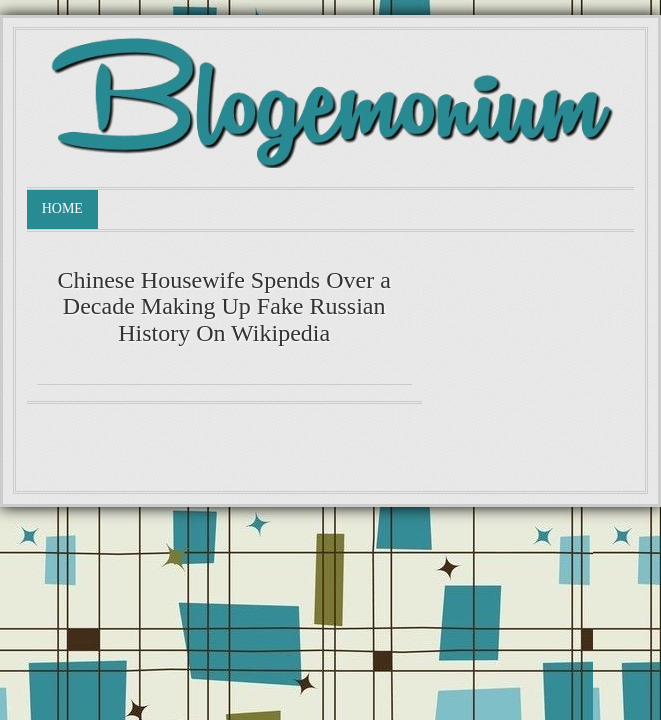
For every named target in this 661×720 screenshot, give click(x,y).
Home (62, 208)
